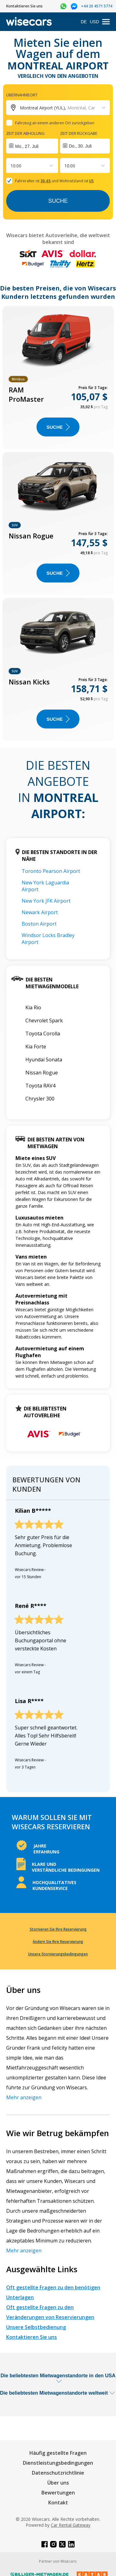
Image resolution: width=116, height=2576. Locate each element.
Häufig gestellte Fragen (58, 2452)
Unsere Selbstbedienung (36, 2327)
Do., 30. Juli (80, 146)
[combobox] (11, 166)
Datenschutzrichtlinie (58, 2472)
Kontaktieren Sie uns (31, 2337)
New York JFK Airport (46, 900)
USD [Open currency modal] (94, 21)
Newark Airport (40, 912)
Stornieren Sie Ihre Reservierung (58, 1929)
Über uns (58, 2482)
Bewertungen (58, 2492)
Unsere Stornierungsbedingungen (58, 1954)
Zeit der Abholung (25, 133)
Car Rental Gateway (70, 2525)
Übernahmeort (21, 95)
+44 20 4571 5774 (96, 6)
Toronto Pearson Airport (51, 871)
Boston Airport (39, 923)
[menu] (106, 22)
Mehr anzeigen (23, 2097)
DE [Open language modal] (84, 21)
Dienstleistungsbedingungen (58, 2462)
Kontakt (58, 2502)
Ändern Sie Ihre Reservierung (58, 1941)
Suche (58, 201)
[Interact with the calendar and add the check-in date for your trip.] (32, 146)
